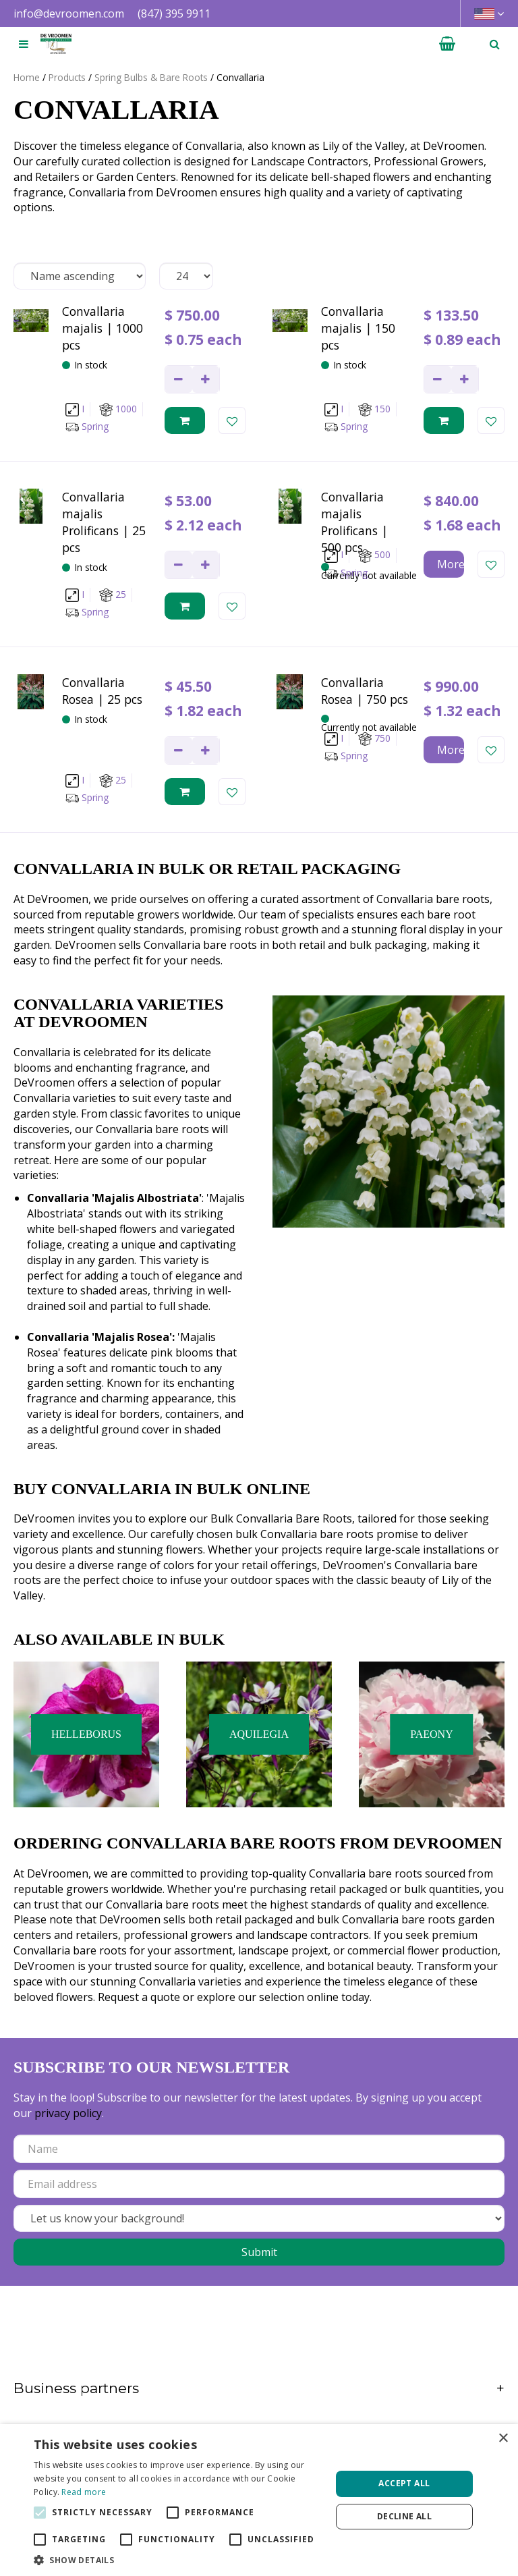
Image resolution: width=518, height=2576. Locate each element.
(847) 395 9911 (174, 13)
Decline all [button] (404, 2516)
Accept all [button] (404, 2483)
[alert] (259, 2500)
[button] (178, 2559)
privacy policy (68, 2113)
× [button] (503, 2439)
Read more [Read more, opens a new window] (83, 2492)
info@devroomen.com (68, 13)
